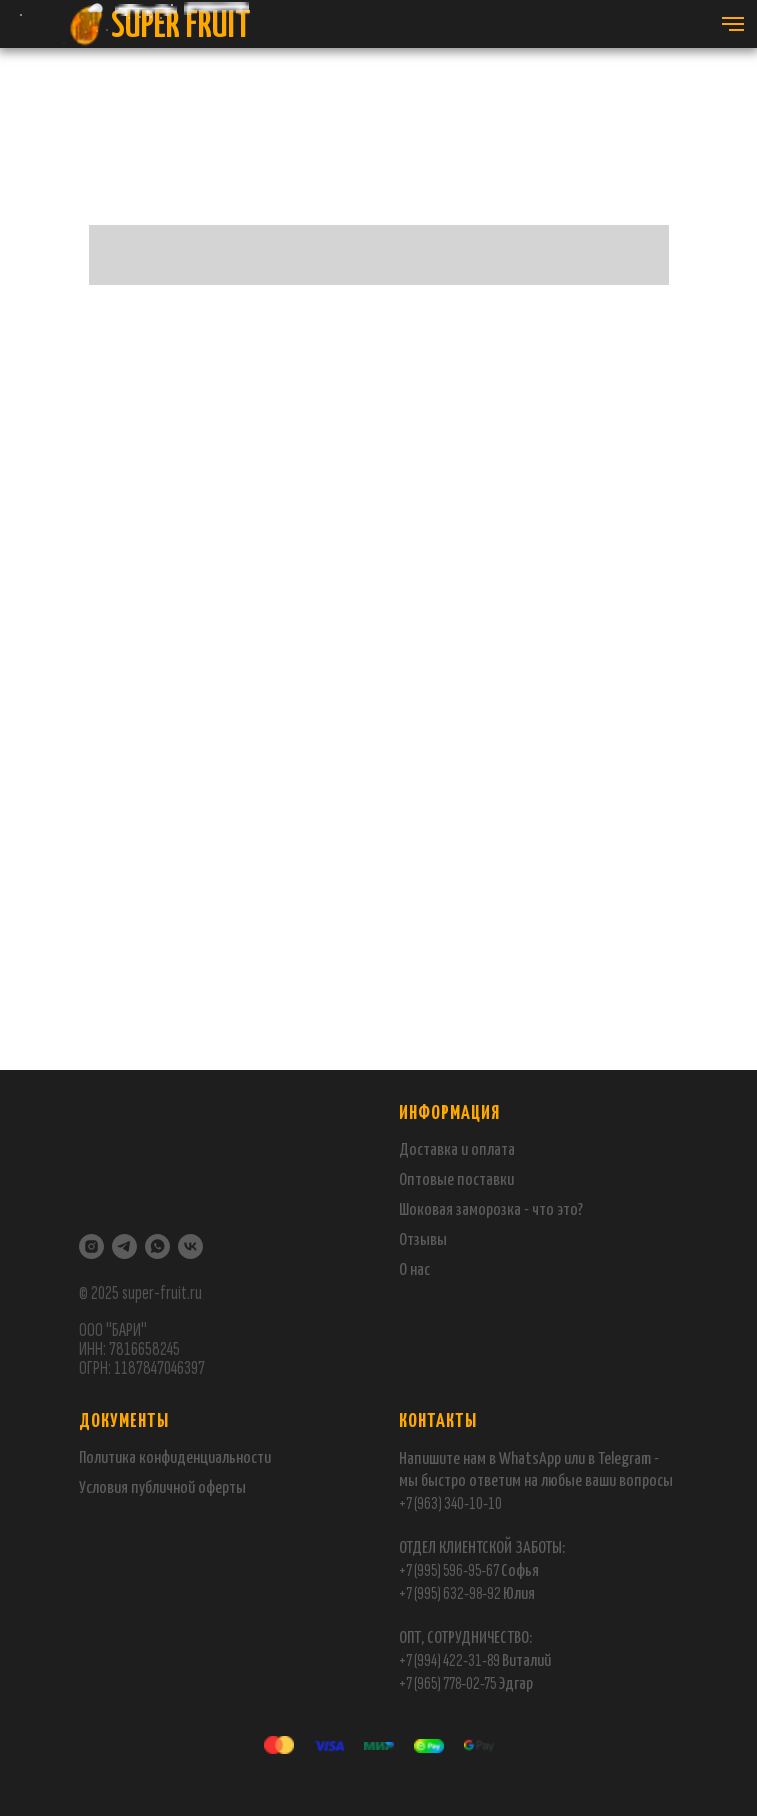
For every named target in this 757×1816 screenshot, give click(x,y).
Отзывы (423, 1240)
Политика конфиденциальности (175, 1458)
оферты (220, 1488)
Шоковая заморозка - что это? (491, 1210)
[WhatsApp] (157, 1246)
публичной (163, 1488)
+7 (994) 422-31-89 (449, 1660)
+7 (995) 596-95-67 (449, 1570)
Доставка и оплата (457, 1150)
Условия (105, 1488)
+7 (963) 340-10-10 (450, 1503)
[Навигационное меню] (733, 24)
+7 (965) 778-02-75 (448, 1683)
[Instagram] (91, 1246)
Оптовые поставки (456, 1180)
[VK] (190, 1246)
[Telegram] (124, 1246)
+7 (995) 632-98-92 (450, 1593)
